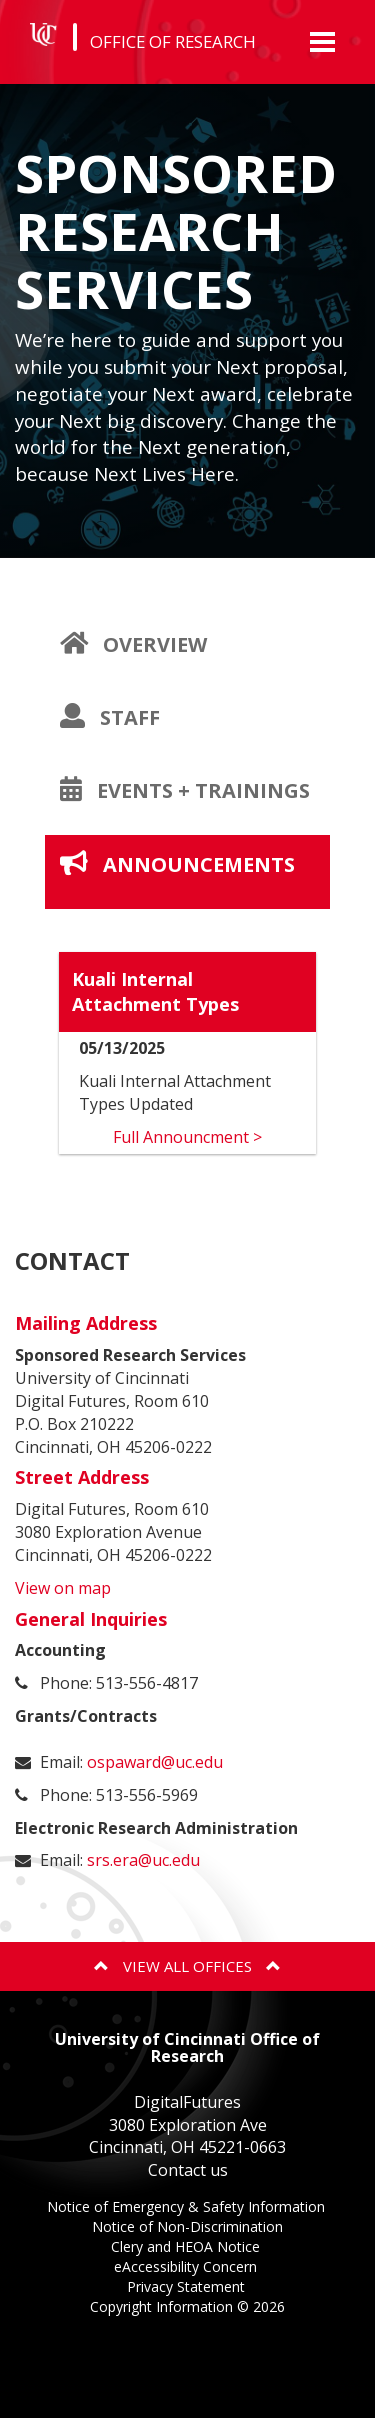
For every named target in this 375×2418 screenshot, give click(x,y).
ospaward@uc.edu (155, 1762)
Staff (143, 732)
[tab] (187, 645)
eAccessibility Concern (187, 2268)
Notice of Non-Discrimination (187, 2228)
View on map (63, 1588)
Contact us (188, 2170)
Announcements (195, 879)
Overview (167, 659)
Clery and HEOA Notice (187, 2248)
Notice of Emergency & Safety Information (188, 2208)
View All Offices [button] (187, 1966)
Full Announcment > (187, 1137)
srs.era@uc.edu (143, 1860)
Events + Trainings (195, 805)
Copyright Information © (187, 2306)
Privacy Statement (188, 2288)
